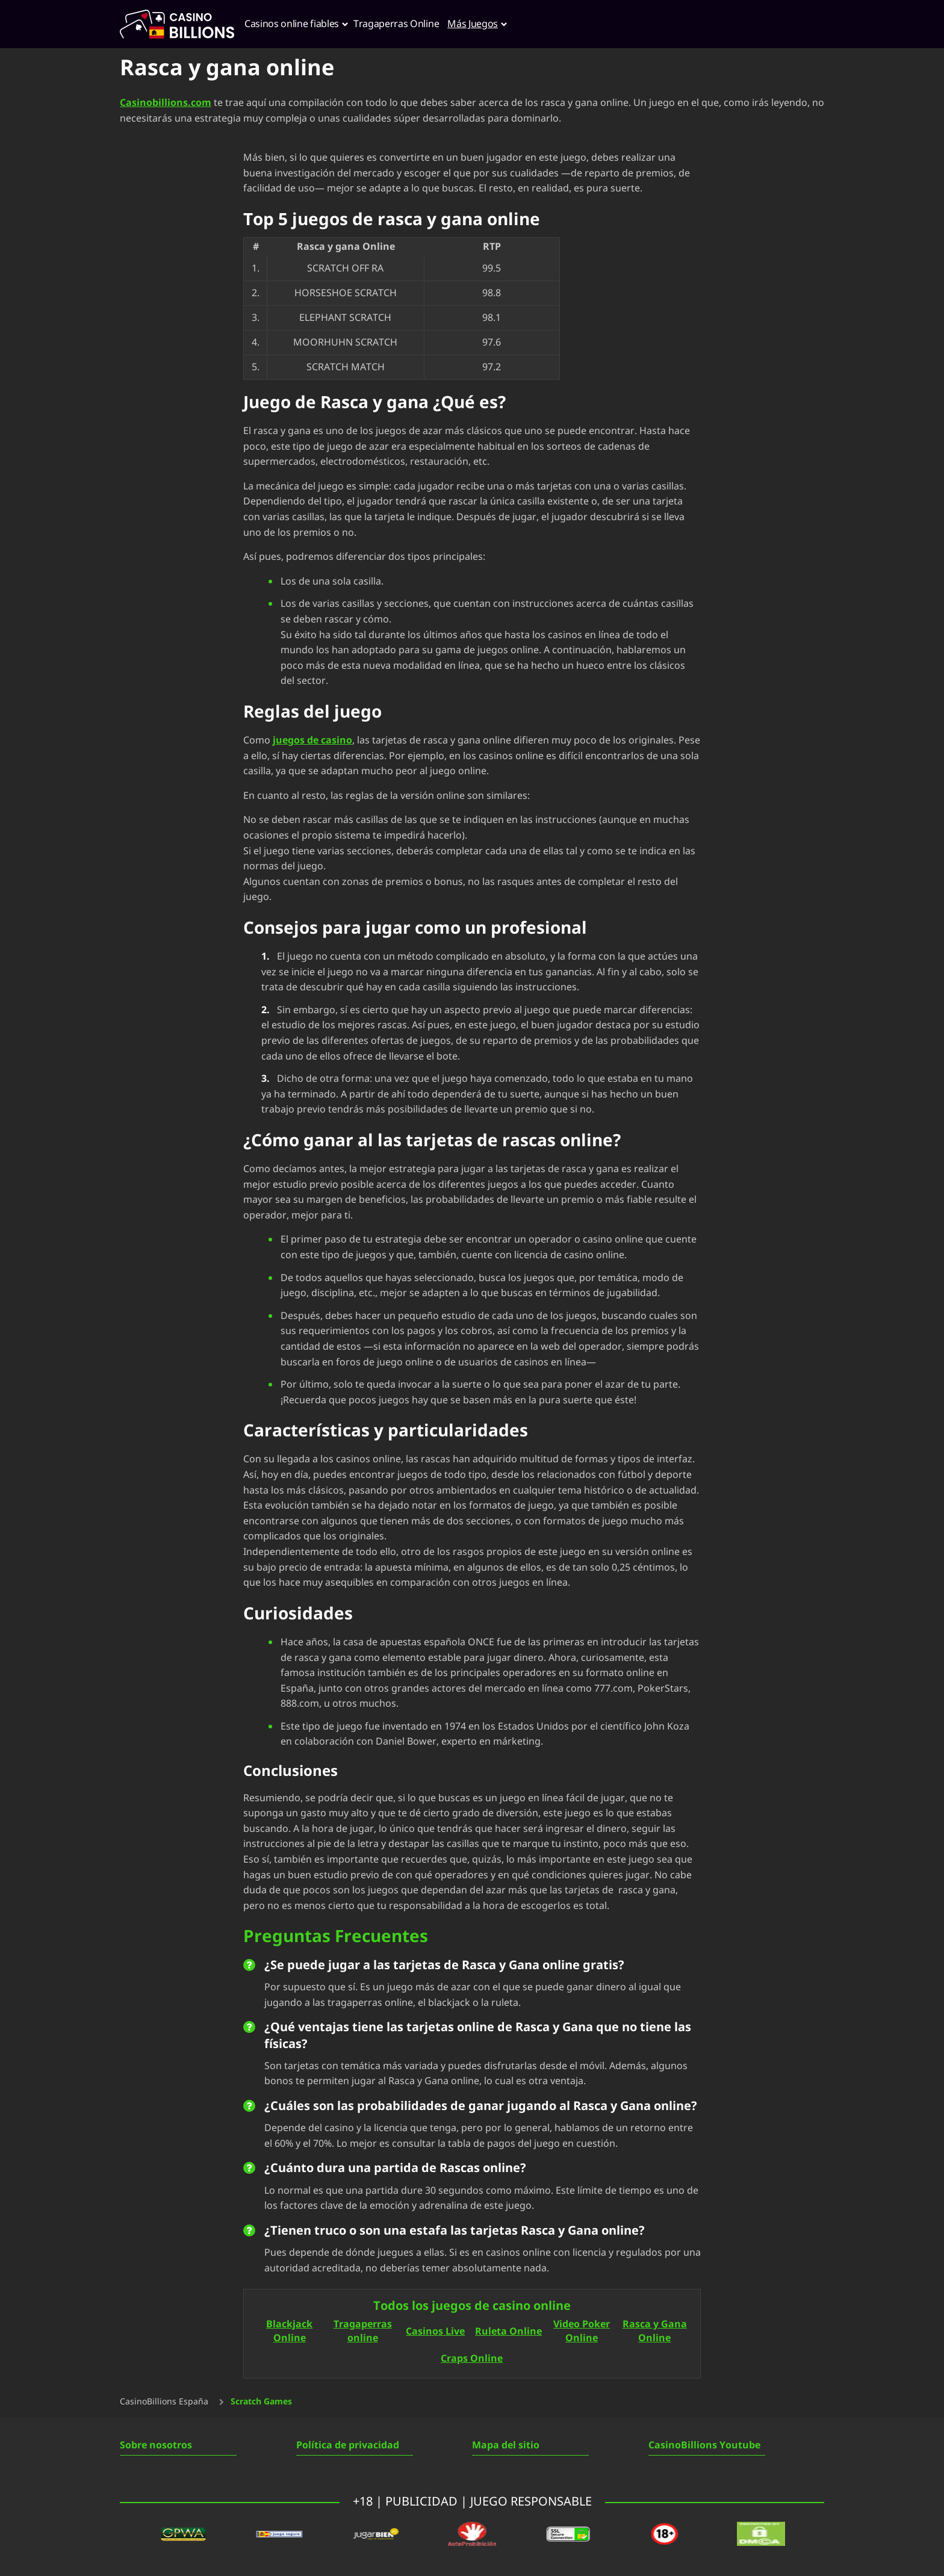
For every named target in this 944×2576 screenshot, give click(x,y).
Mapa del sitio (505, 2445)
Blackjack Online (289, 2331)
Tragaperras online (363, 2331)
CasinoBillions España (164, 2402)
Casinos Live (435, 2331)
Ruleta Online (508, 2331)
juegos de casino (312, 740)
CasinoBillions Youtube (704, 2445)
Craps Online (472, 2358)
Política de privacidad (347, 2445)
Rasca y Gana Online (655, 2331)
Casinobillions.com (165, 103)
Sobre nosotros (156, 2445)
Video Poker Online (581, 2331)
